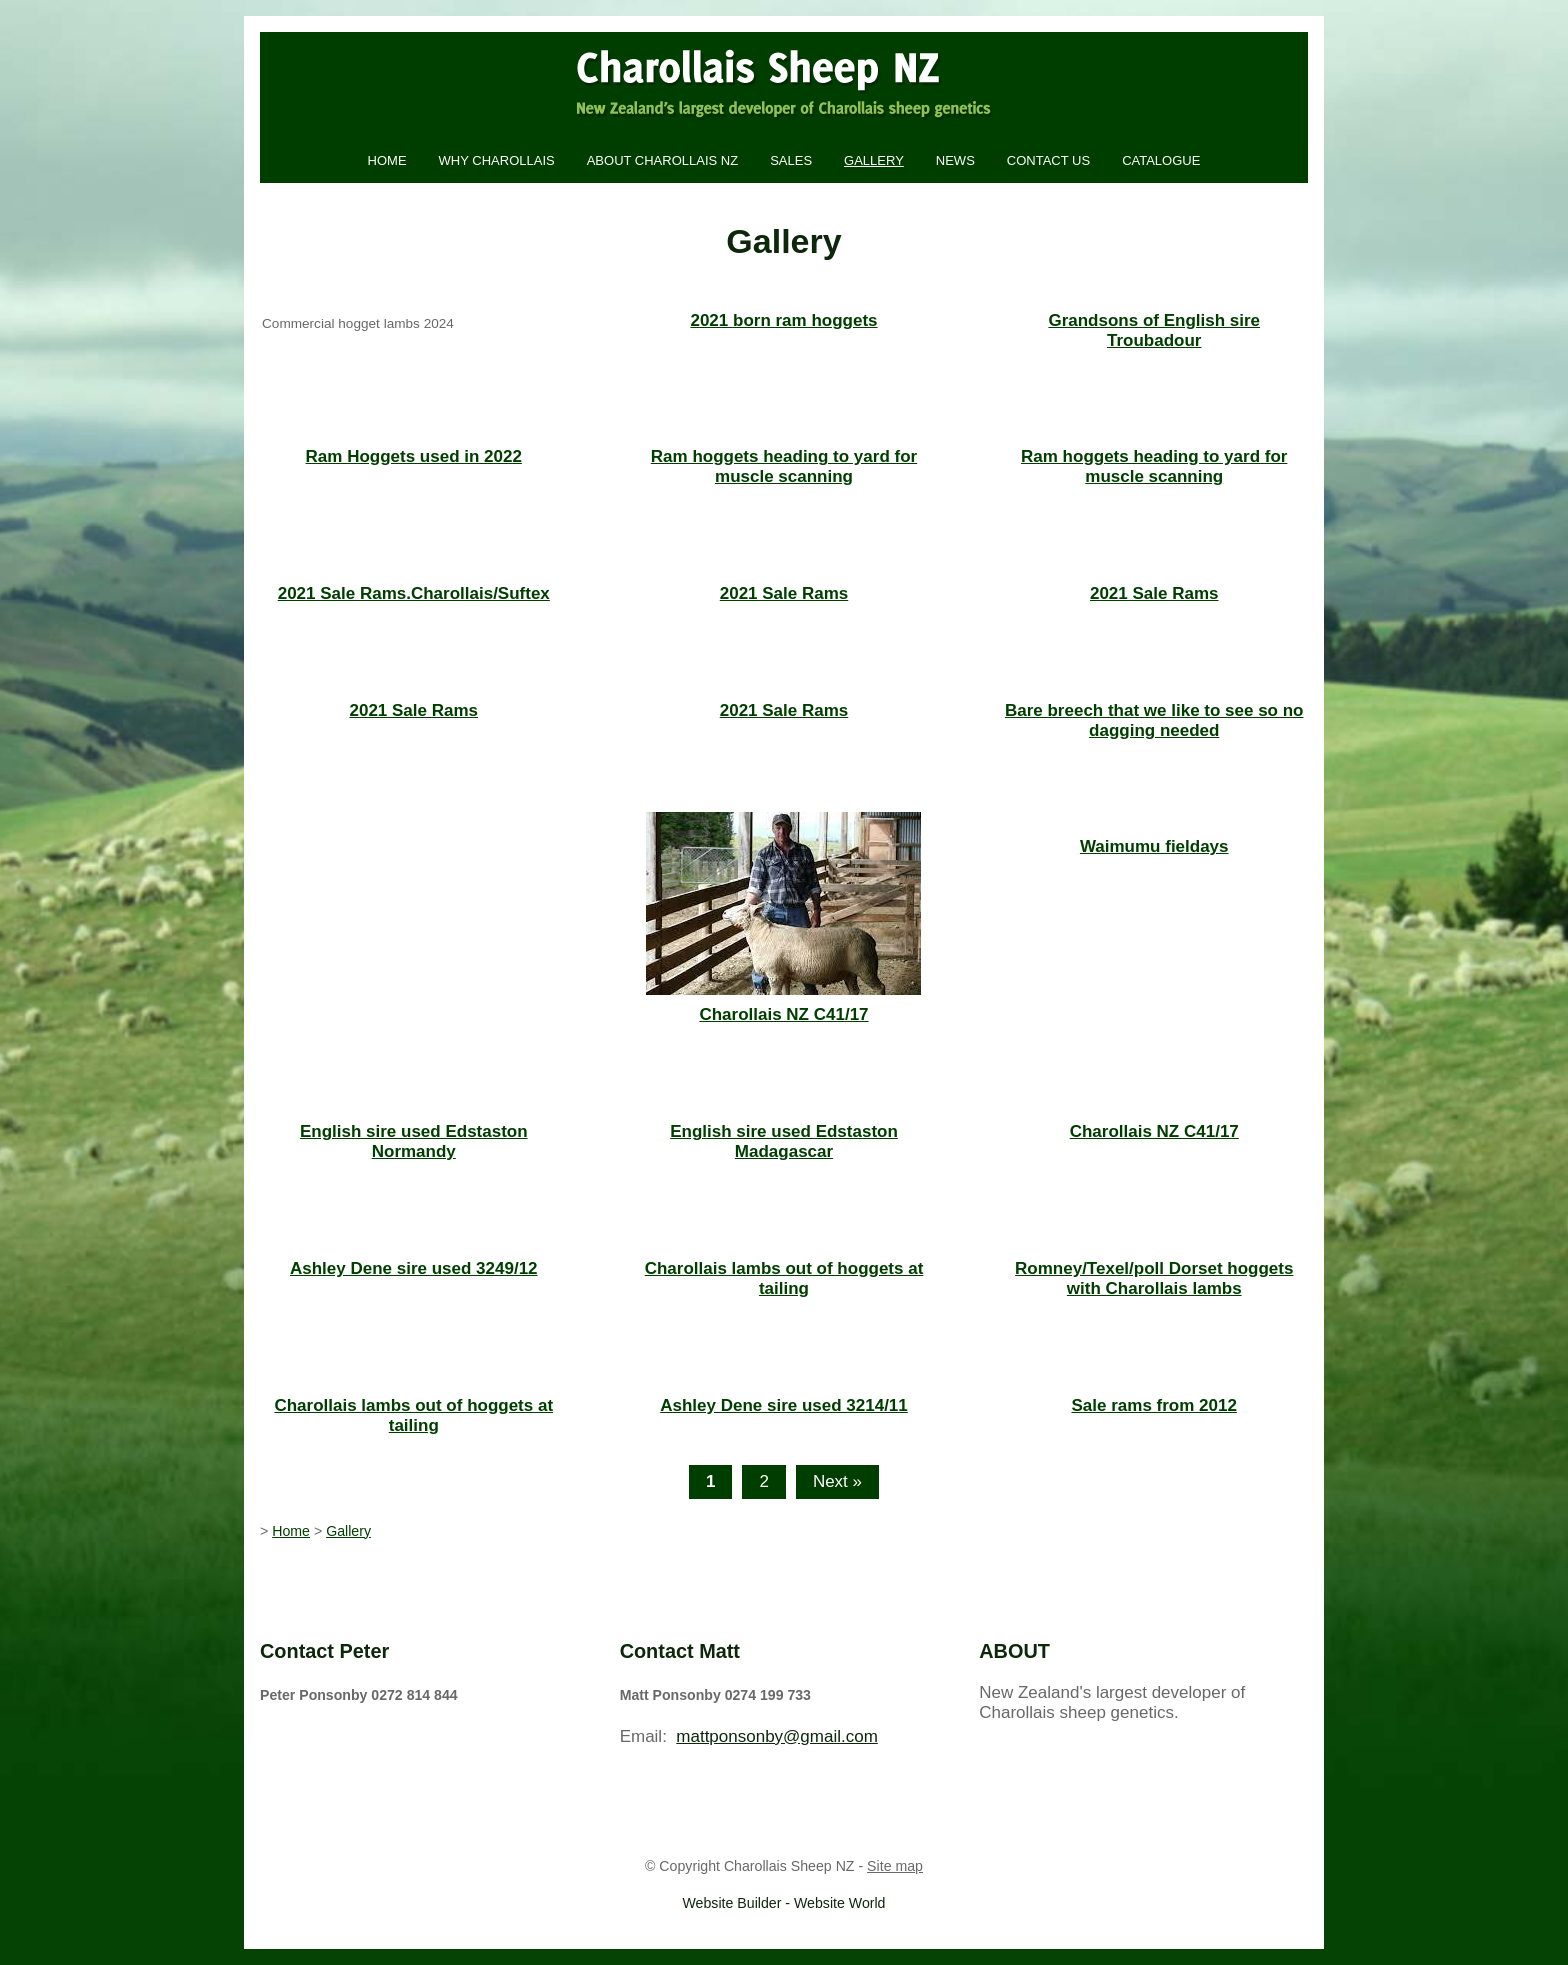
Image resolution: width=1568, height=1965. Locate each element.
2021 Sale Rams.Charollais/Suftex (414, 593)
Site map (895, 1866)
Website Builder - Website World (784, 1903)
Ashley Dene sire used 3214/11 (784, 1405)
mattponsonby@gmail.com (777, 1736)
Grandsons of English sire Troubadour (1154, 330)
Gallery (874, 160)
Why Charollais (497, 160)
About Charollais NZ (662, 160)
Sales (791, 160)
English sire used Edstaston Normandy (414, 1141)
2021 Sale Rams (784, 593)
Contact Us (1048, 160)
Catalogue (1161, 160)
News (955, 160)
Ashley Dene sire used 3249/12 (414, 1268)
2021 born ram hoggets (783, 320)
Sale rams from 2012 (1154, 1405)
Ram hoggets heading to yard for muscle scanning (784, 466)
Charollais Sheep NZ (789, 1866)
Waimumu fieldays (1154, 846)
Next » (837, 1481)
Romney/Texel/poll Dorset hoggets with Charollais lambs (1154, 1278)
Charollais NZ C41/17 (783, 1014)
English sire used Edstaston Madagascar (784, 1141)
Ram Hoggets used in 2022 (414, 456)
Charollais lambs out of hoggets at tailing (784, 1278)
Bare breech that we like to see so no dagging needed (1154, 720)
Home (387, 160)
